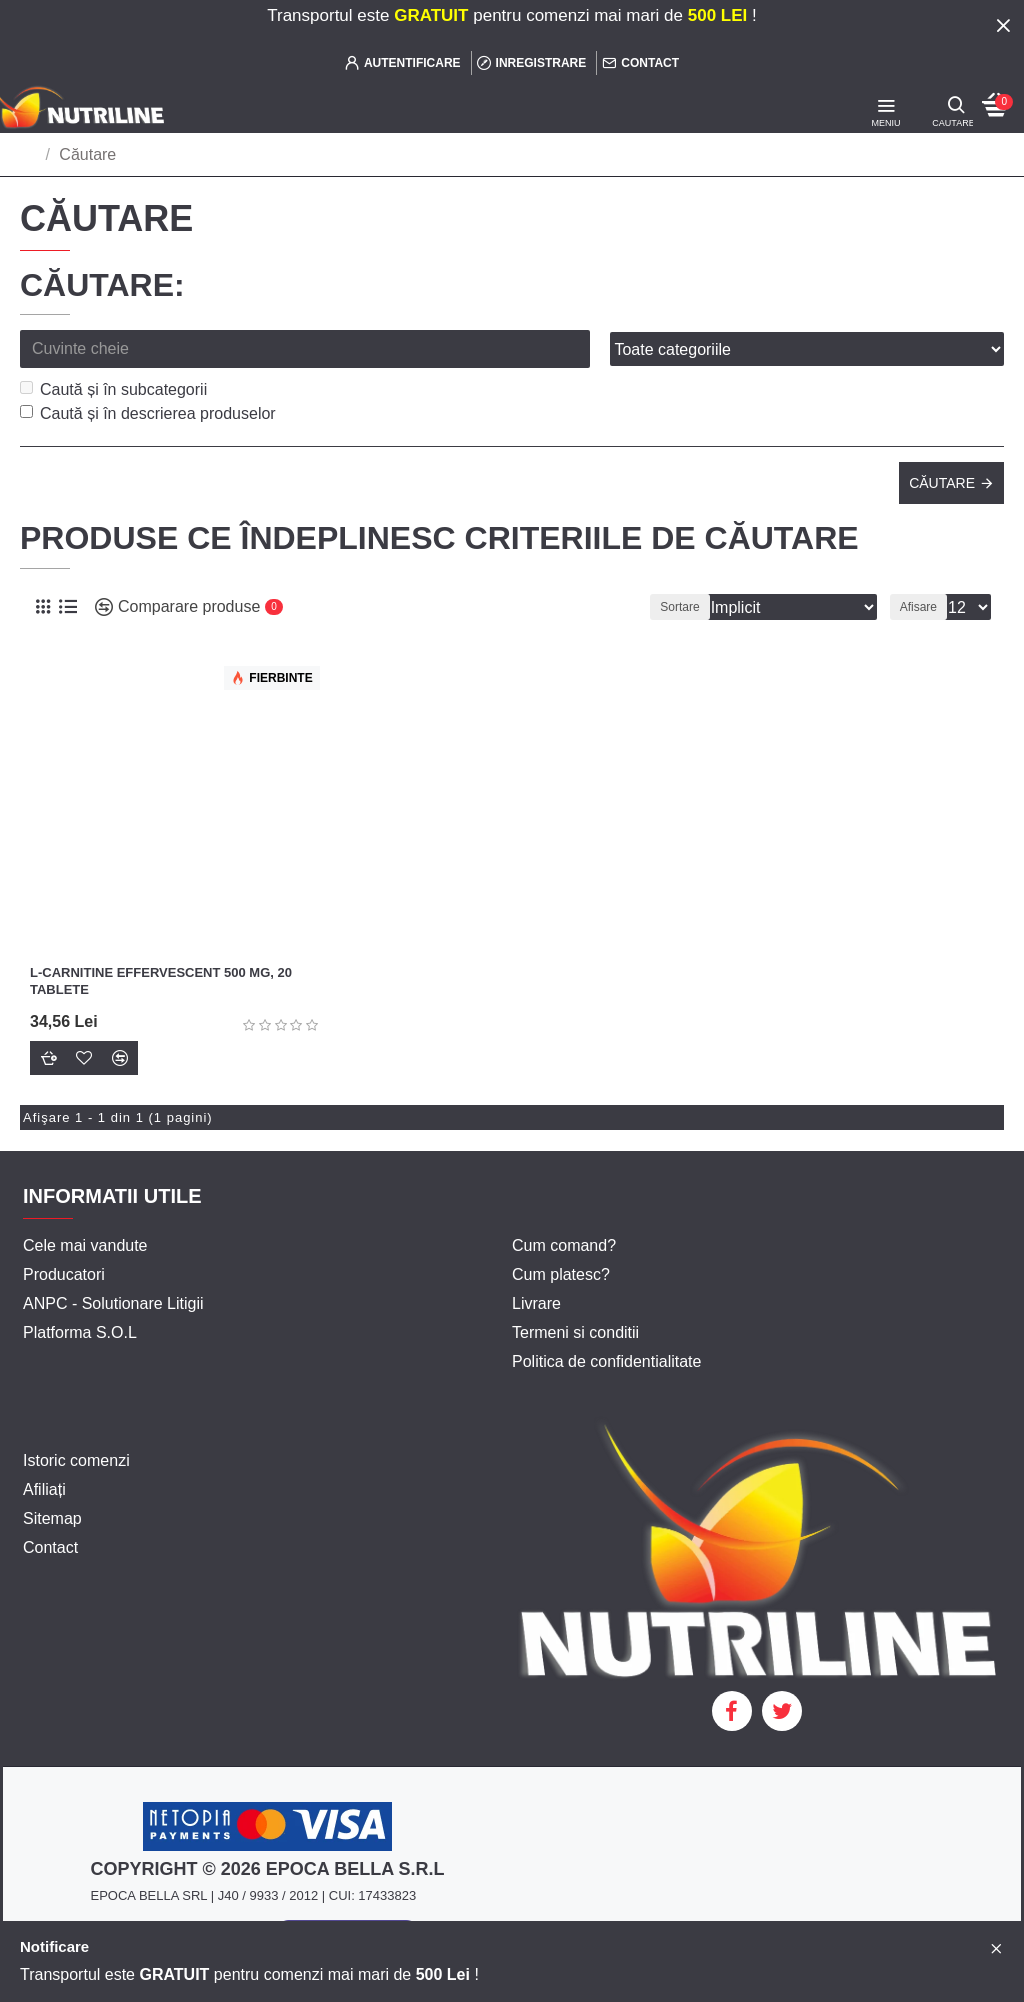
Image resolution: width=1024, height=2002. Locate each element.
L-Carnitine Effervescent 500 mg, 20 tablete (161, 981)
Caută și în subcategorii (113, 389)
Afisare (918, 607)
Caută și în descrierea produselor (148, 413)
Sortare (679, 607)
